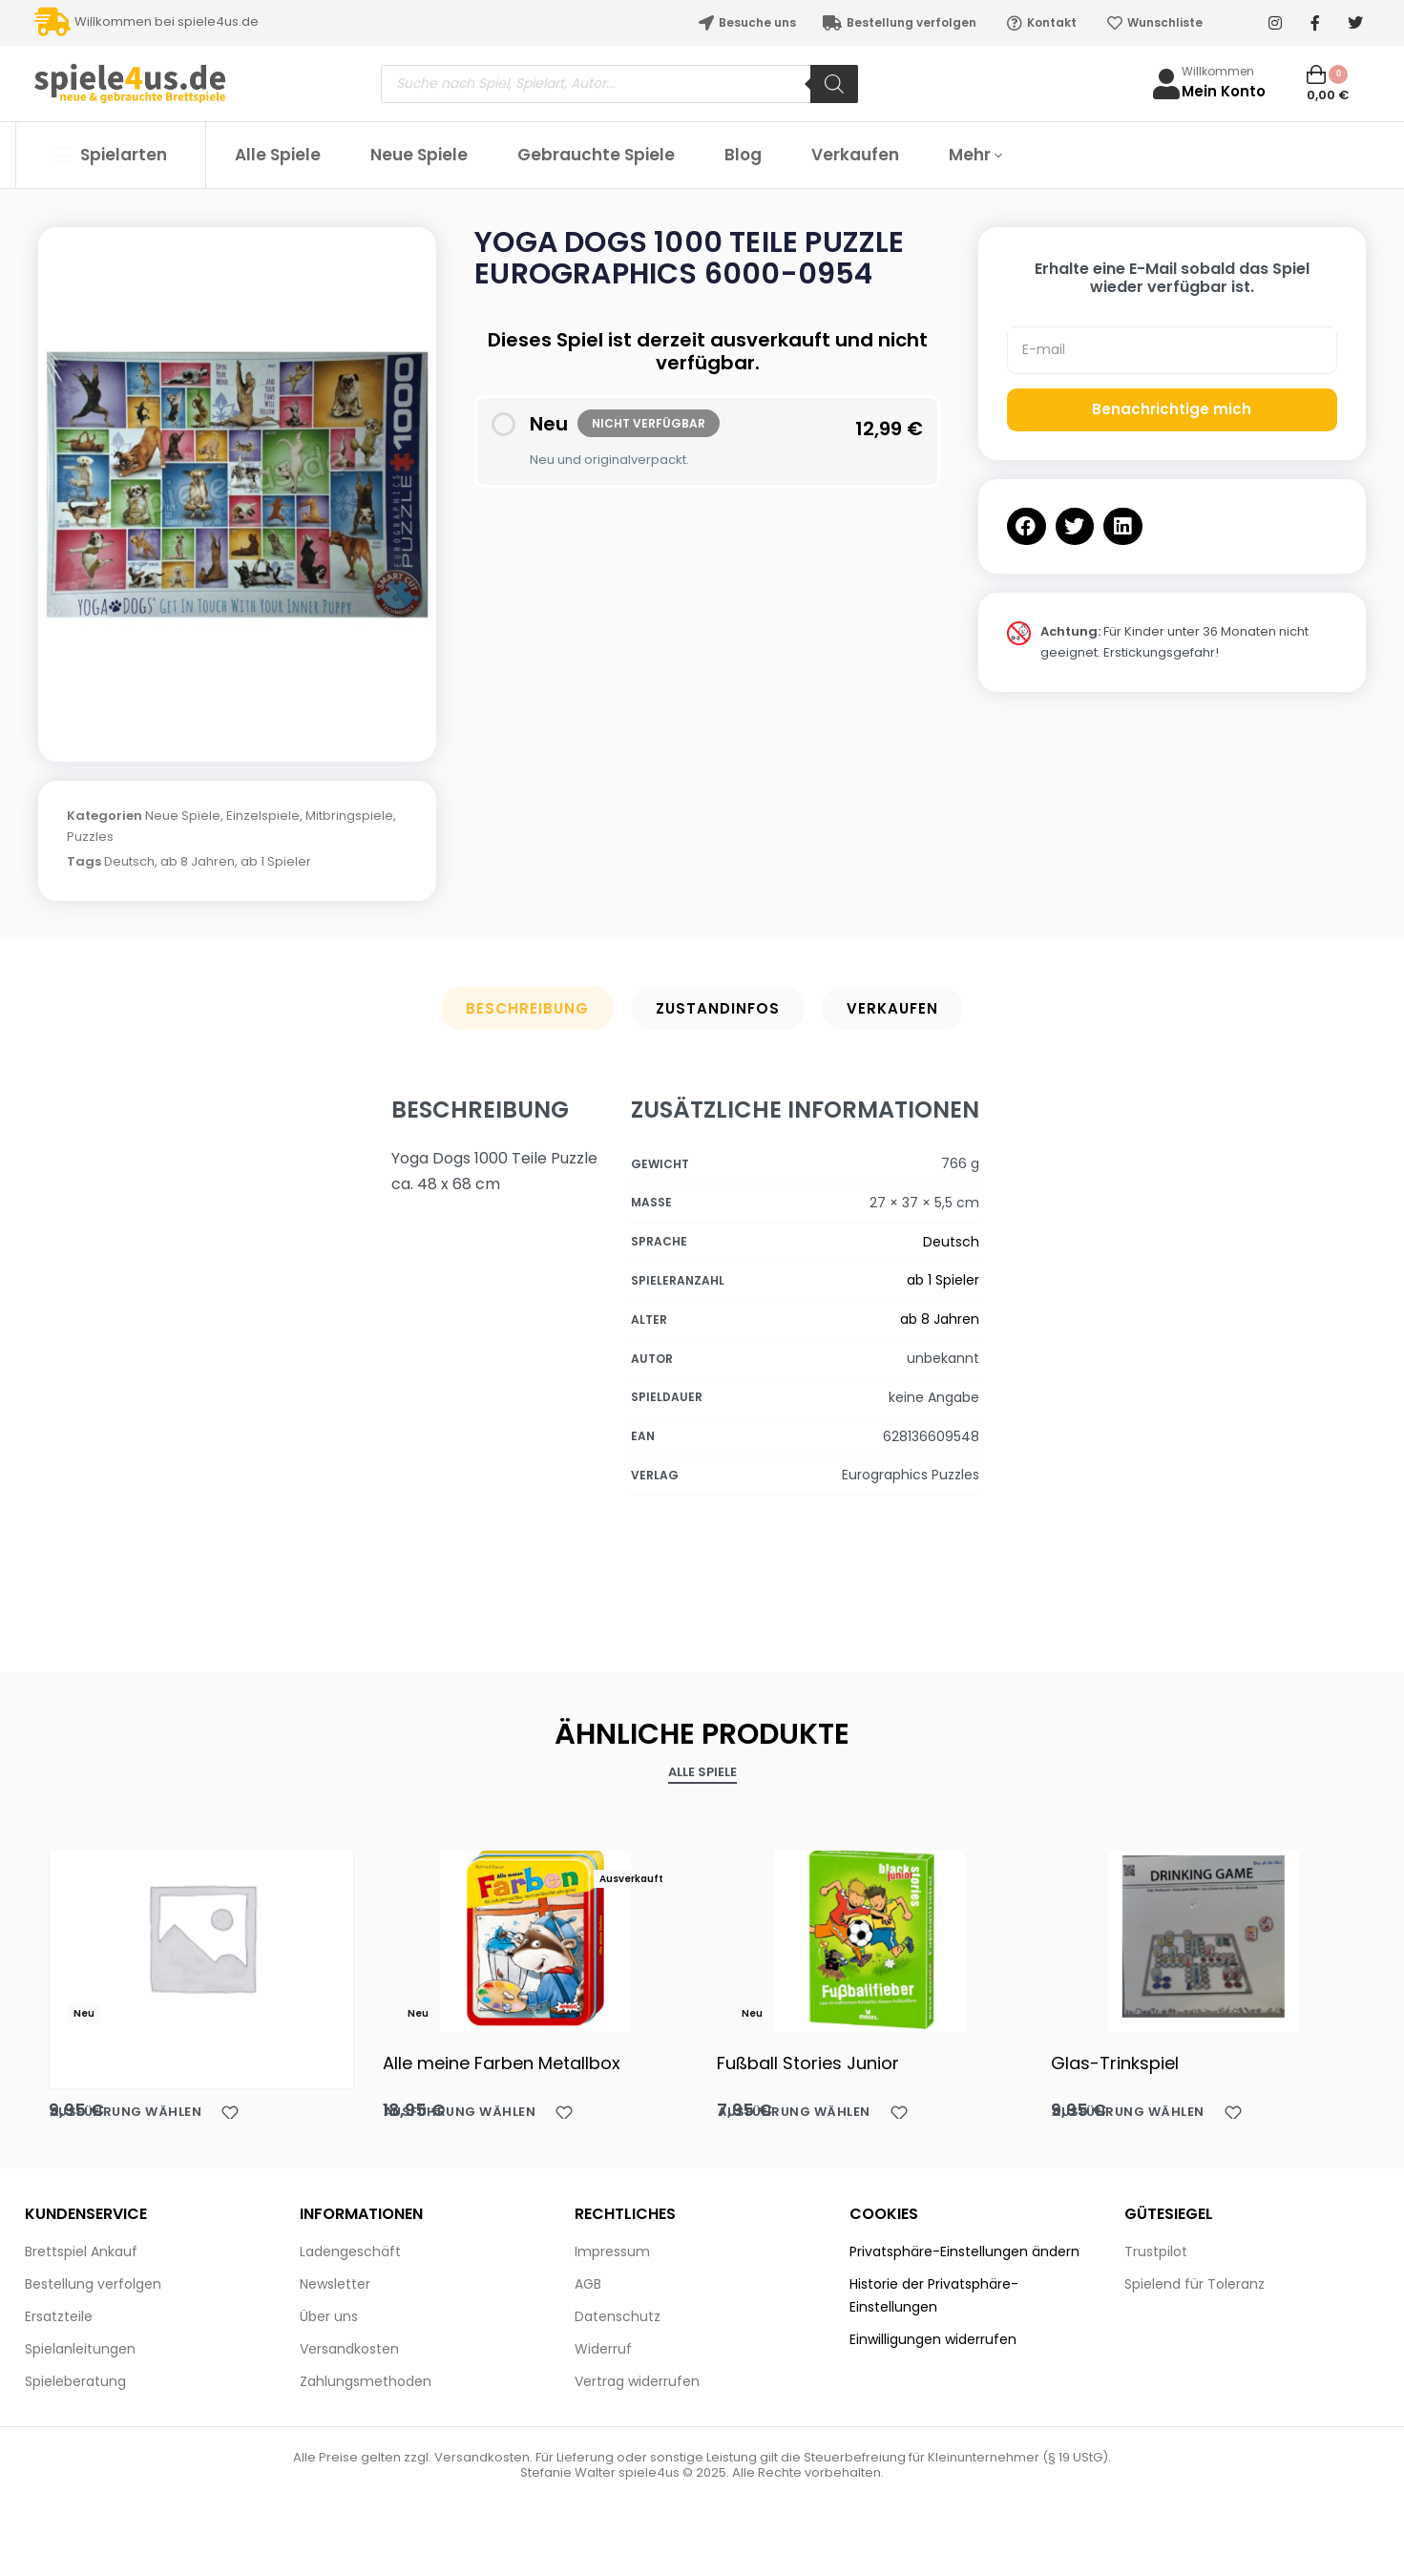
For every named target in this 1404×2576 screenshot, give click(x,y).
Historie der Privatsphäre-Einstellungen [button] (933, 2295)
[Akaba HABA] (201, 1936)
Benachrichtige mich (1171, 409)
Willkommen (1218, 71)
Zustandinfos (718, 1008)
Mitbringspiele (349, 815)
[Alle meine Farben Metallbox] (535, 1936)
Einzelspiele (263, 815)
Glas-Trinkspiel (1115, 2063)
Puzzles (90, 836)
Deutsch (129, 861)
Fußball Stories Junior (808, 2063)
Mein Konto (1224, 91)
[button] (1026, 526)
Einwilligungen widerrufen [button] (932, 2339)
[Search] (834, 84)
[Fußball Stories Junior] (869, 1936)
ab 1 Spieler (276, 861)
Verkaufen (892, 1008)
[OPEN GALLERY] (237, 485)
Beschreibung (527, 1008)
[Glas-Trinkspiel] (1203, 1936)
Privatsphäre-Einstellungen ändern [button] (964, 2251)
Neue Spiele (182, 815)
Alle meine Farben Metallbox (501, 2063)
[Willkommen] (1166, 84)
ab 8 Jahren (197, 861)
